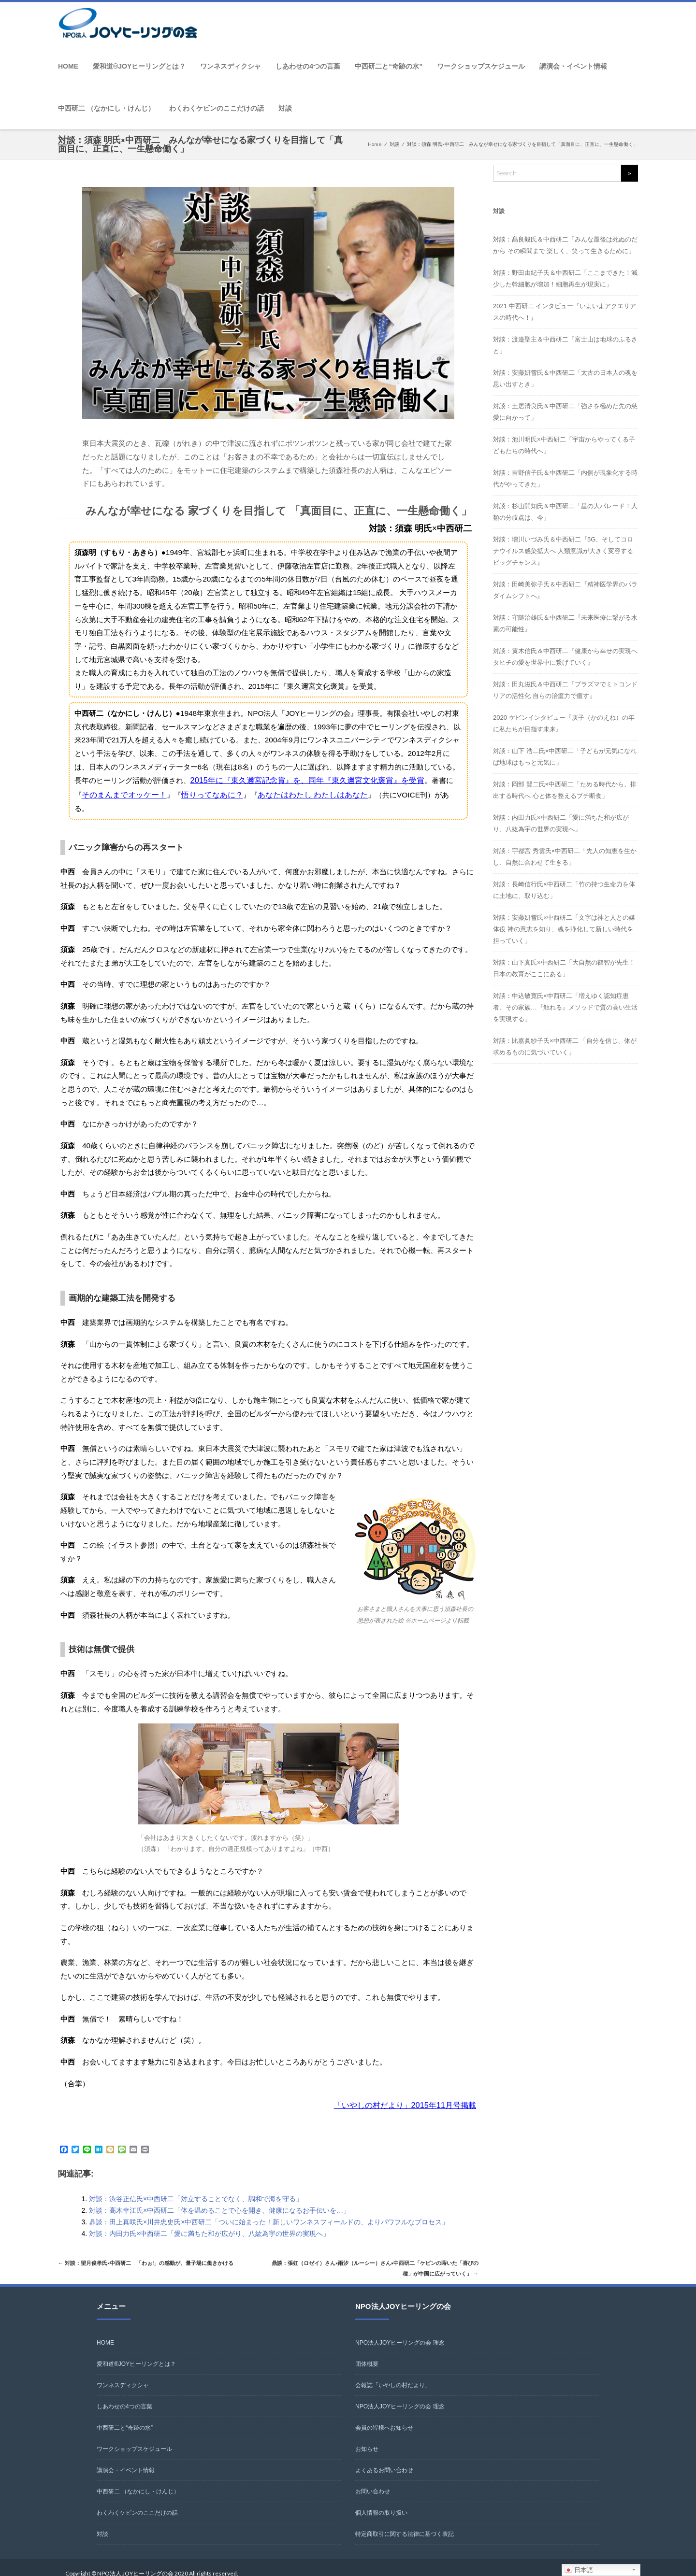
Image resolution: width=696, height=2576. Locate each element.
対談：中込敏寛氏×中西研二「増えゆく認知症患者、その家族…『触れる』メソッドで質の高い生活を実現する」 (565, 1007)
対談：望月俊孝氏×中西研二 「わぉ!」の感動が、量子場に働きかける (161, 2248)
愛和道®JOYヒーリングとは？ (139, 66)
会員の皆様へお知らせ (384, 2415)
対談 (285, 108)
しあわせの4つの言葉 (308, 66)
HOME (68, 66)
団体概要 (366, 2351)
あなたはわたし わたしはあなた (278, 793)
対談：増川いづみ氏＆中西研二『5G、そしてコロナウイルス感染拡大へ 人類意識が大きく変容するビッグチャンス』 (563, 551)
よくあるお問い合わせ (384, 2458)
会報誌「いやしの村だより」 (393, 2373)
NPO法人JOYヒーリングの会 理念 (400, 2330)
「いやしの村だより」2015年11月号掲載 (409, 2090)
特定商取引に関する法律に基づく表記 (404, 2522)
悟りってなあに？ (183, 793)
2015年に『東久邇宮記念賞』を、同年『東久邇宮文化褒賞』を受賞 (300, 780)
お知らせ (366, 2437)
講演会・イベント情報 (573, 66)
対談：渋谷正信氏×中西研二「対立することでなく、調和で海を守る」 (196, 2183)
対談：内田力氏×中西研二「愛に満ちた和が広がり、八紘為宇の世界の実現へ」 (209, 2217)
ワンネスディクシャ (230, 66)
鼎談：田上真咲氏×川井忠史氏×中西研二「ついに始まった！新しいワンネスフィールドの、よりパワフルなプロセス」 (269, 2206)
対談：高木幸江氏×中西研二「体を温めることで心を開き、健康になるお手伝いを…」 (219, 2194)
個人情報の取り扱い (381, 2500)
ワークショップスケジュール (481, 66)
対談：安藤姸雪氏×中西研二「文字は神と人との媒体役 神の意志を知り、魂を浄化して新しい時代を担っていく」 (564, 929)
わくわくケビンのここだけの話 (216, 108)
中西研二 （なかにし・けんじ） (106, 108)
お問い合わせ (372, 2479)
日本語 (579, 2570)
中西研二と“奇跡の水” (388, 66)
